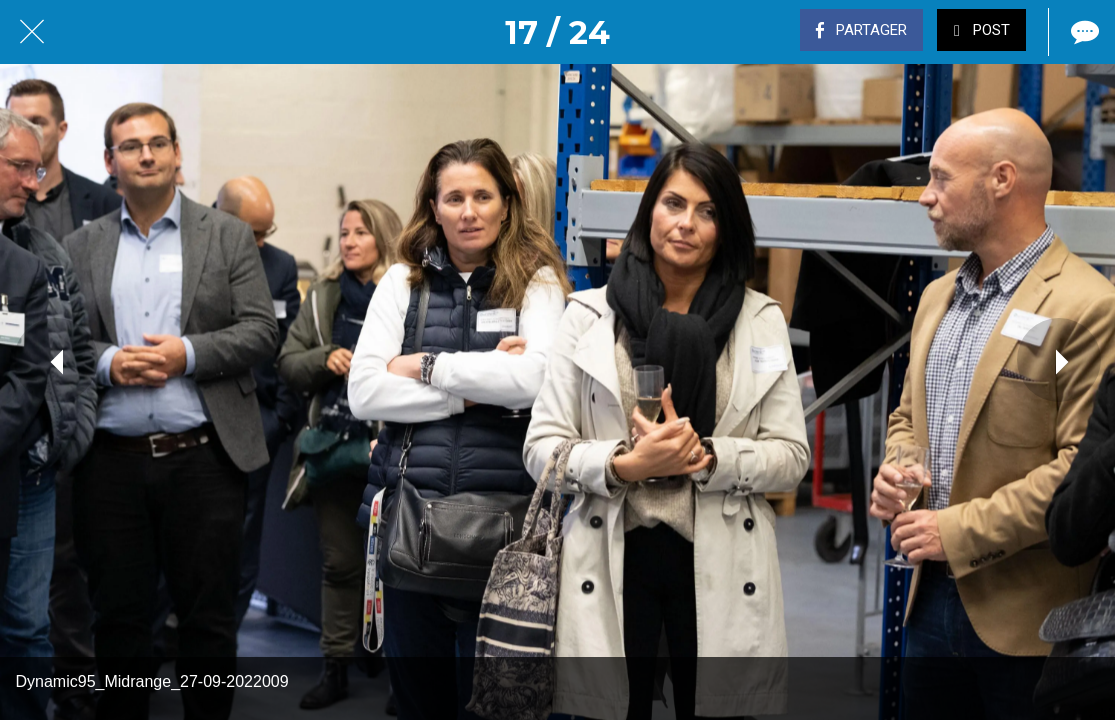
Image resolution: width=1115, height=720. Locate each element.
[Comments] (1083, 32)
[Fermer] (32, 32)
